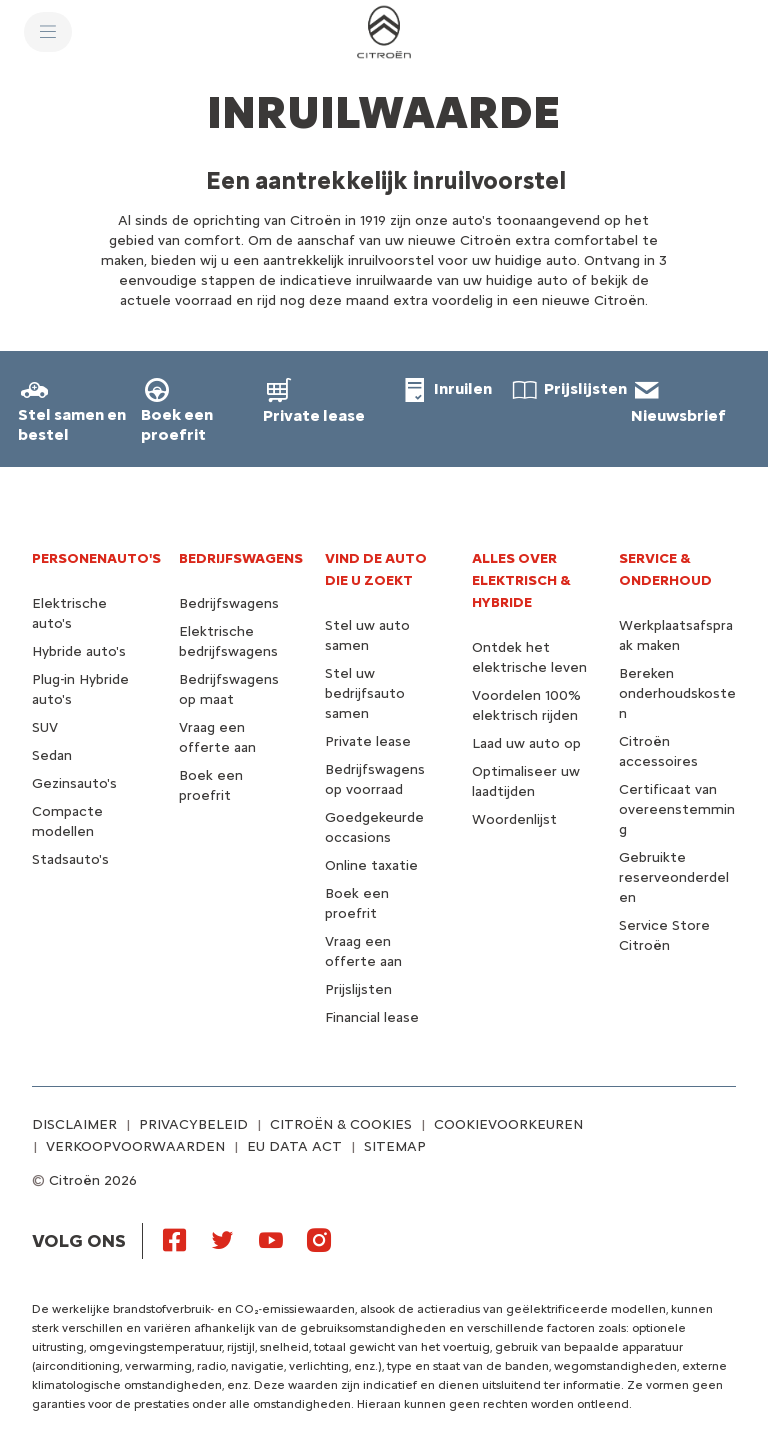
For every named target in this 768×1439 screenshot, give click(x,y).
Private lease (368, 741)
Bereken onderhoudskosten (677, 693)
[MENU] (48, 32)
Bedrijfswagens (229, 603)
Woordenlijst (514, 819)
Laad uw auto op (526, 743)
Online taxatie (371, 865)
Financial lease (372, 1017)
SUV (45, 727)
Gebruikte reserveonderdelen (674, 877)
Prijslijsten (358, 989)
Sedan (52, 755)
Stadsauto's (70, 859)
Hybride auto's (79, 651)
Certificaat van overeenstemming (677, 809)
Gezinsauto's (74, 783)
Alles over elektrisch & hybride (521, 580)
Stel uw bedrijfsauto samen (365, 693)
